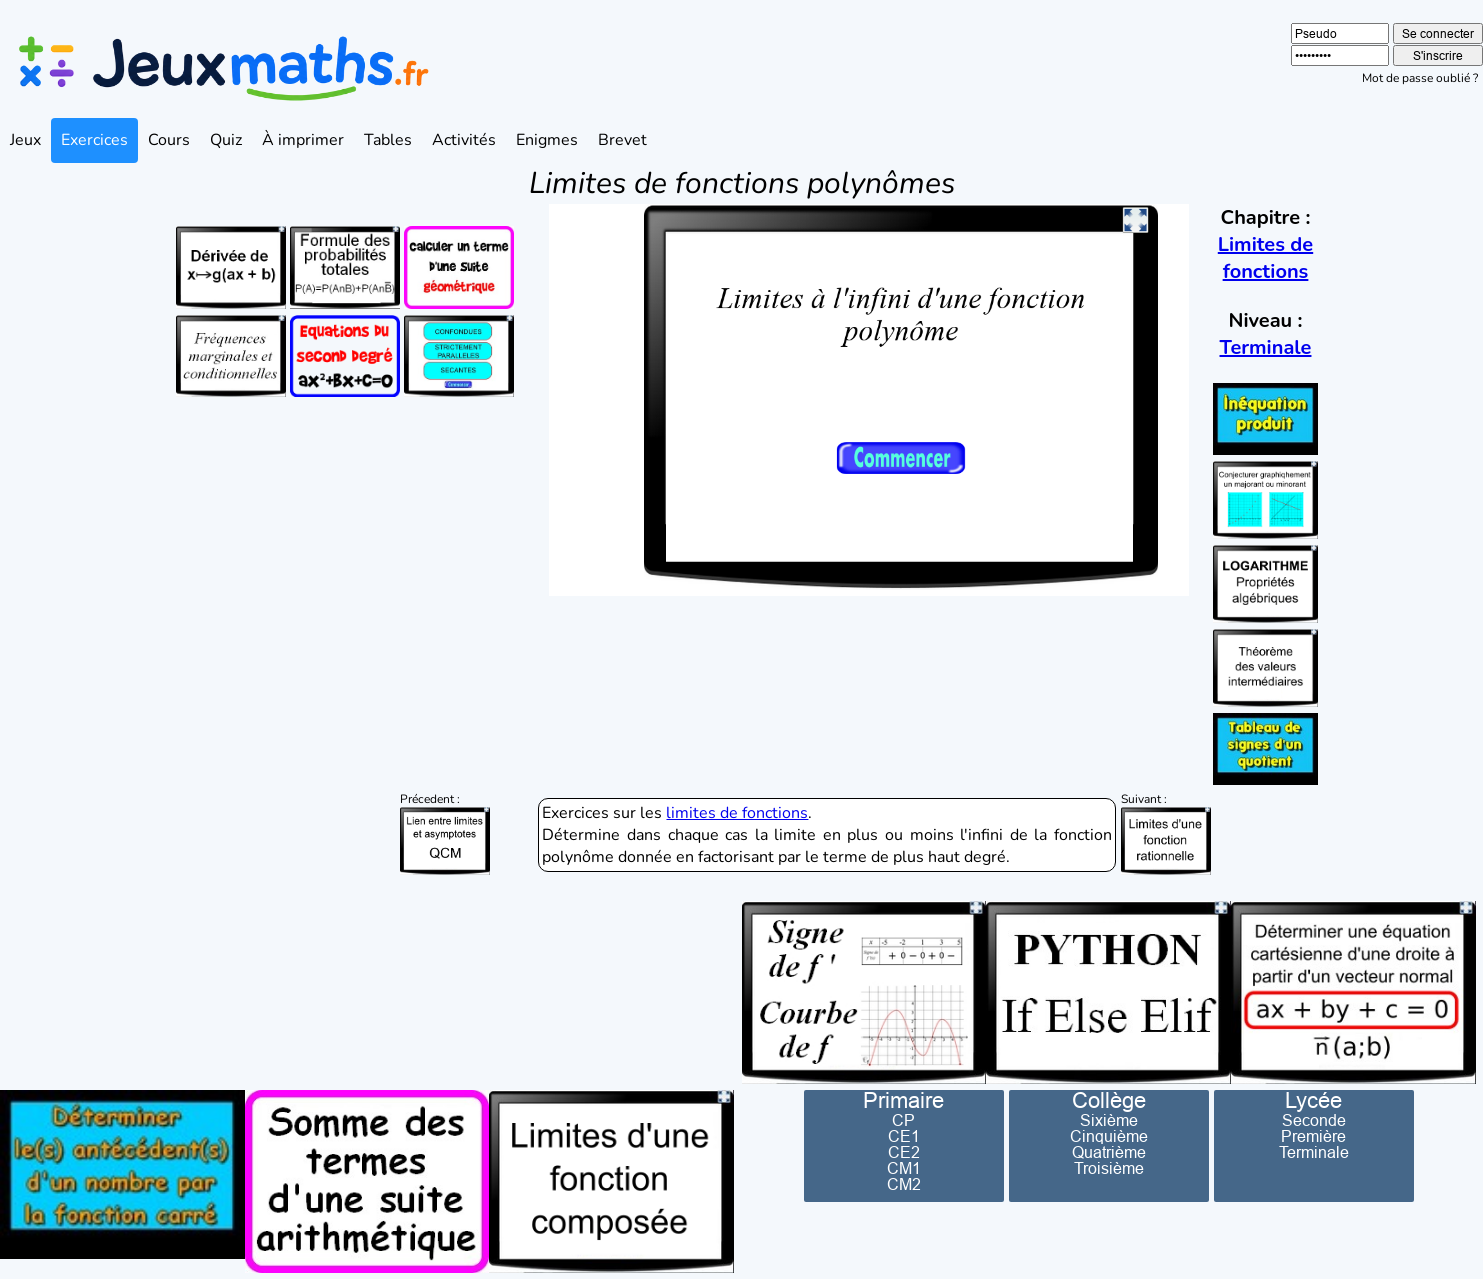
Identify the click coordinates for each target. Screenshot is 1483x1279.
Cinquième (1109, 1136)
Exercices (94, 140)
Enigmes (547, 140)
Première (1313, 1136)
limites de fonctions (737, 813)
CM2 (904, 1184)
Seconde (1314, 1120)
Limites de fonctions (1265, 258)
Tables (388, 140)
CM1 (904, 1168)
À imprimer (303, 140)
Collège (1109, 1101)
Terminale (1266, 347)
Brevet (622, 140)
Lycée (1313, 1101)
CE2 (904, 1152)
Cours (169, 140)
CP (903, 1120)
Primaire (903, 1101)
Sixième (1109, 1120)
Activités (464, 140)
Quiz (226, 140)
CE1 (904, 1136)
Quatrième (1109, 1152)
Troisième (1109, 1168)
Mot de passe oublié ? (1420, 78)
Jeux (25, 140)
